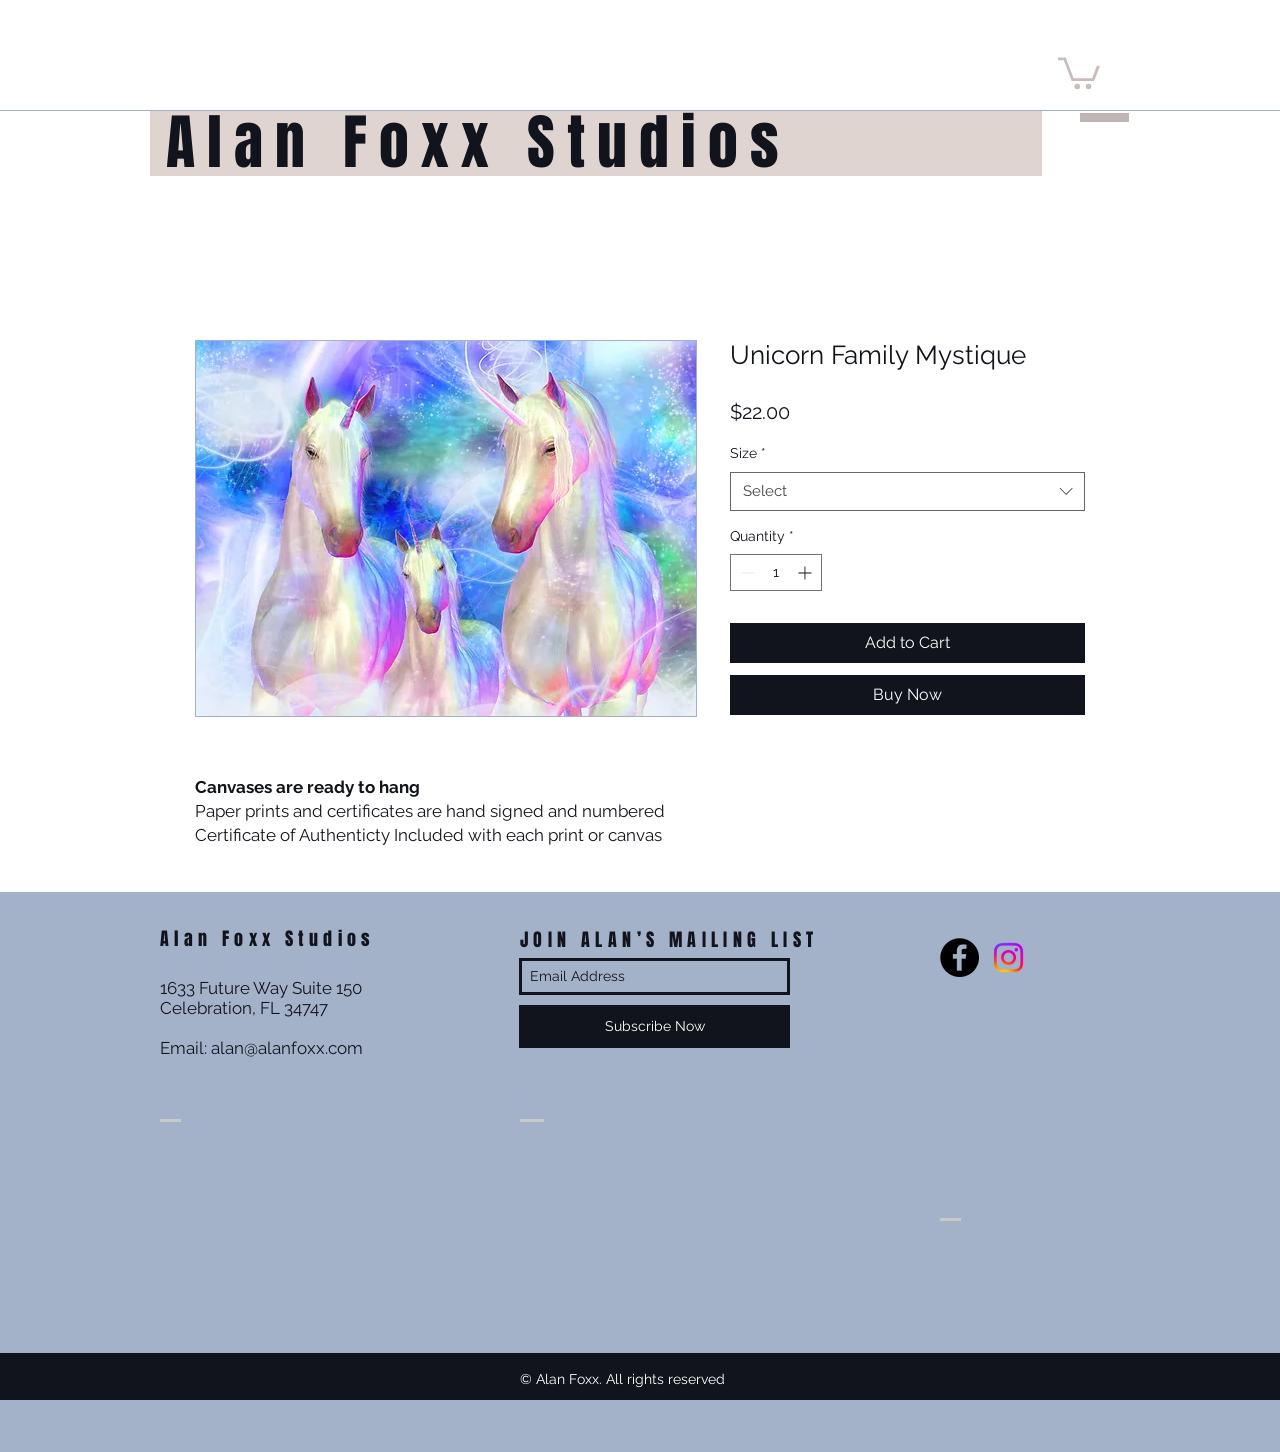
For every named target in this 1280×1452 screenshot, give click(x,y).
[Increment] (806, 572)
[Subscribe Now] (654, 1026)
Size (748, 453)
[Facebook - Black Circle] (959, 957)
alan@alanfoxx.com (287, 1048)
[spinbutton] (776, 572)
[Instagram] (1008, 957)
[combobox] (907, 491)
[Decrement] (745, 572)
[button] (1079, 71)
